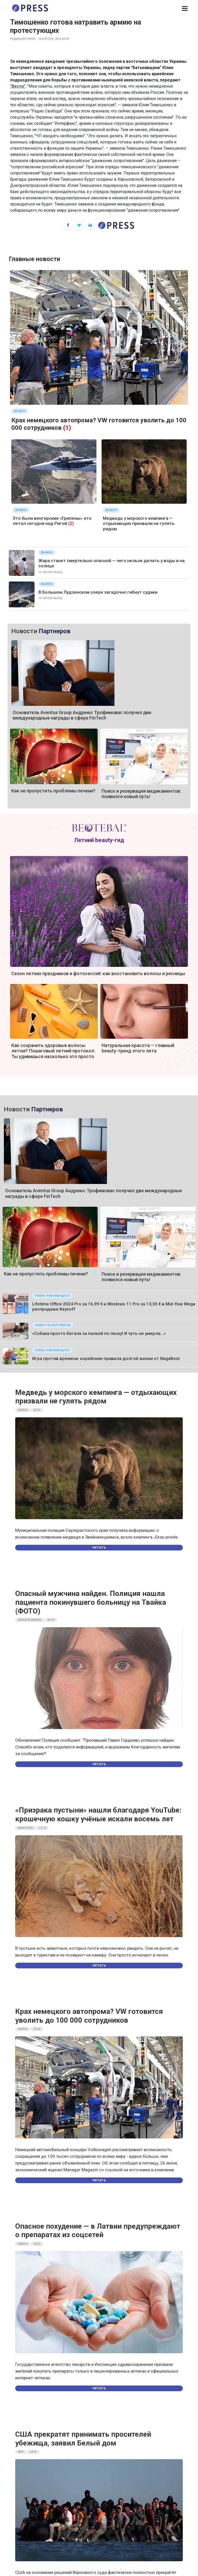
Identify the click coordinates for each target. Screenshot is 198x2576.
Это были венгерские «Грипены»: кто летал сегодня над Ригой (52, 521)
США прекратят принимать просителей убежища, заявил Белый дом (83, 2438)
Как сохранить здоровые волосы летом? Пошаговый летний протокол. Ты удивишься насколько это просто (53, 1051)
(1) (67, 427)
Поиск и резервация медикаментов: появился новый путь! (141, 793)
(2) (71, 523)
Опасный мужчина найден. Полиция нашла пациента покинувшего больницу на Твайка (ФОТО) (90, 1602)
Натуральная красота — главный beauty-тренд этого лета (138, 1048)
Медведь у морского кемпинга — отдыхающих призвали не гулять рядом (139, 523)
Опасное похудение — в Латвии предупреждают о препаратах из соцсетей (97, 2230)
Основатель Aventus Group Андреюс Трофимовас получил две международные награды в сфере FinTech (82, 715)
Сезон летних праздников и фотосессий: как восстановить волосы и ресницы (98, 973)
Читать (99, 1547)
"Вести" (17, 86)
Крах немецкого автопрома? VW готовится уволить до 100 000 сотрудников (89, 2015)
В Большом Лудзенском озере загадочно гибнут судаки (98, 592)
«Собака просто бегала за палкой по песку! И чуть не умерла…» (99, 1333)
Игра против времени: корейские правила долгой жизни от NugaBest (106, 1358)
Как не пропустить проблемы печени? (53, 790)
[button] (185, 8)
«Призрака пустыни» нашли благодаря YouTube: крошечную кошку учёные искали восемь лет (98, 1814)
